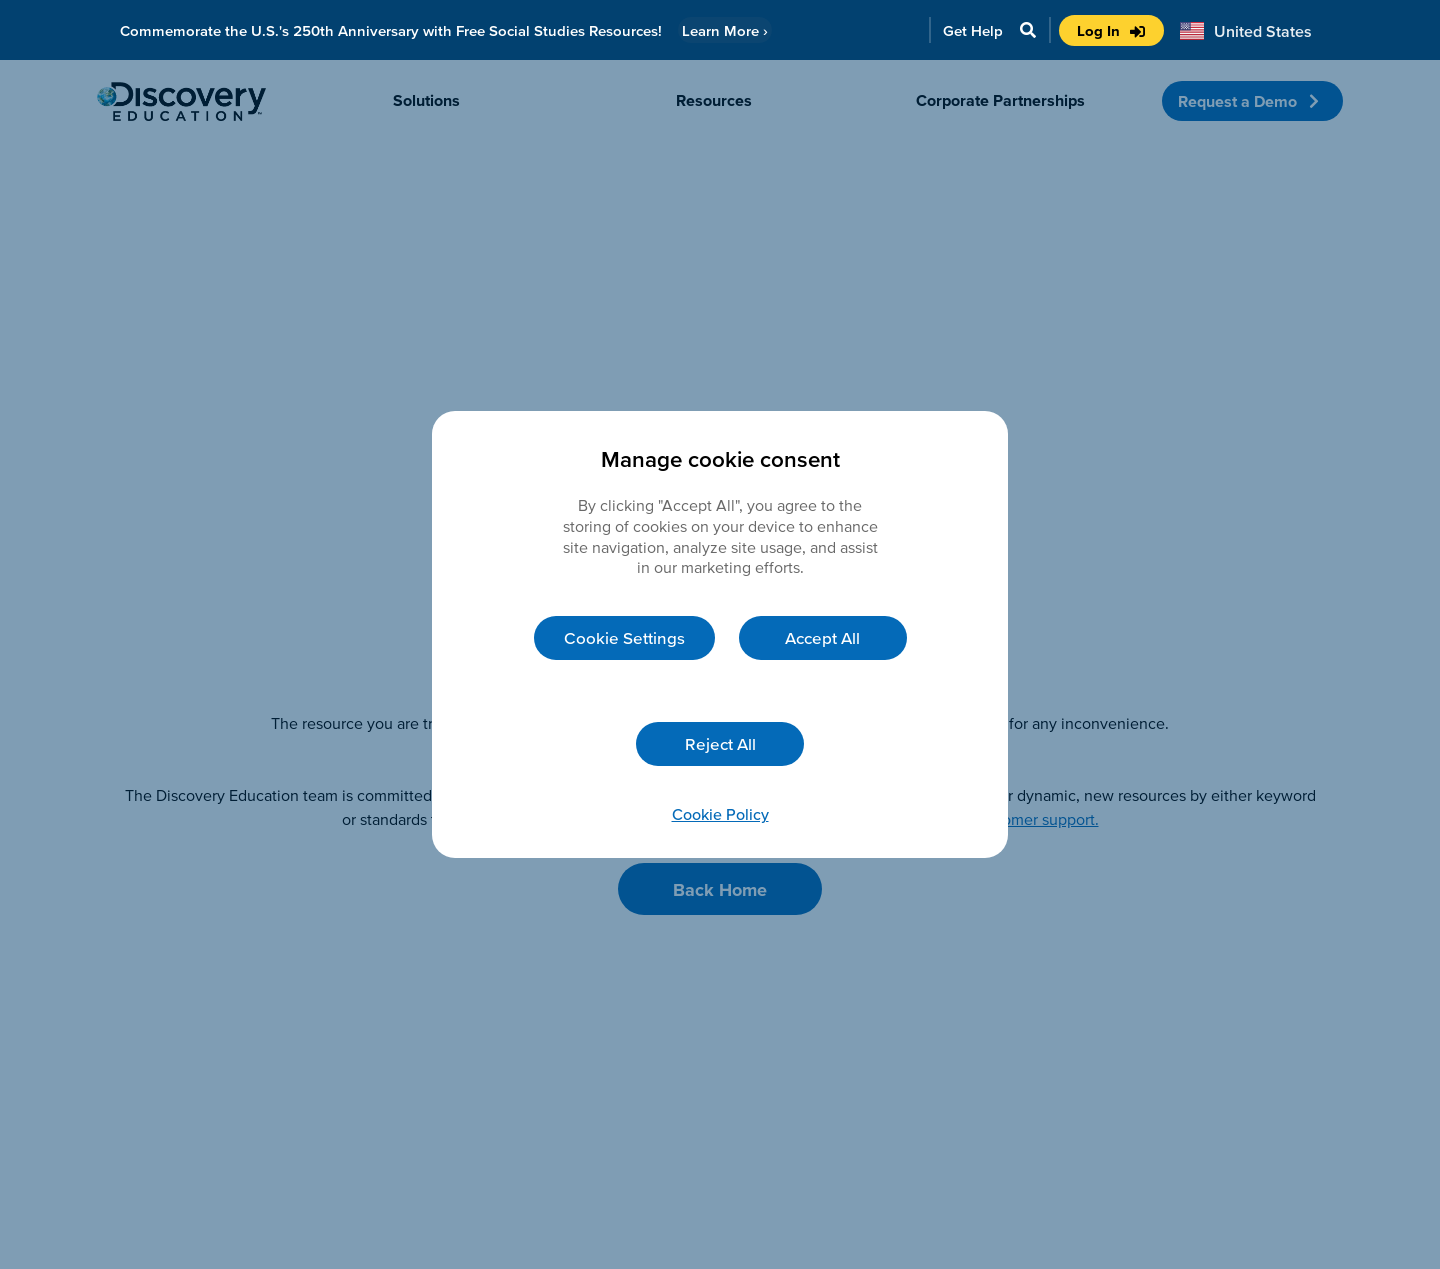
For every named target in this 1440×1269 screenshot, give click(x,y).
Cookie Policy (720, 814)
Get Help (973, 30)
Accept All (822, 637)
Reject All (720, 743)
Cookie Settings (624, 637)
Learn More (725, 30)
